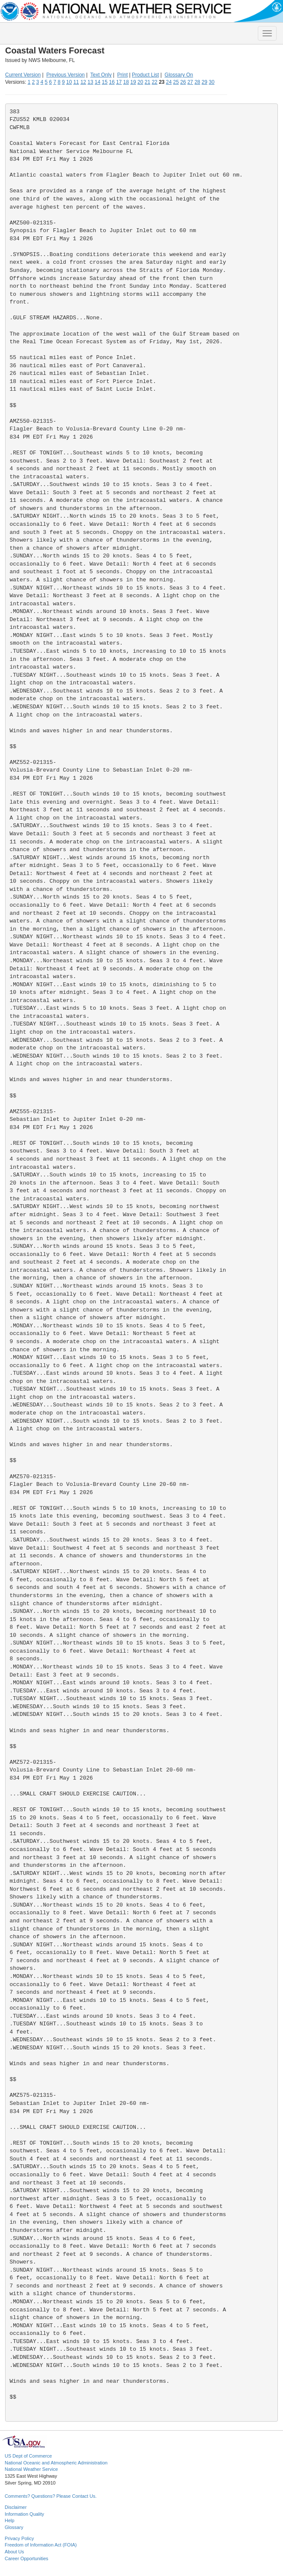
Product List (145, 75)
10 (69, 82)
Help (10, 2520)
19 (133, 82)
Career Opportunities (26, 2558)
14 (97, 82)
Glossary (14, 2527)
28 (197, 82)
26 (183, 82)
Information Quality (24, 2514)
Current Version (23, 75)
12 (83, 82)
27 (190, 82)
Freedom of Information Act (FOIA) (41, 2544)
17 (119, 82)
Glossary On (179, 75)
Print (122, 75)
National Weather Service (31, 2469)
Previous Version (66, 75)
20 (140, 82)
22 (154, 82)
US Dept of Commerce (28, 2455)
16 (111, 82)
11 (76, 82)
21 (147, 82)
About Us (14, 2551)
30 (211, 82)
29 (204, 82)
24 (169, 82)
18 (126, 82)
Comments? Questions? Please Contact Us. (50, 2496)
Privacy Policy (19, 2538)
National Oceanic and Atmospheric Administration (56, 2462)
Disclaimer (15, 2507)
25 (176, 82)
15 (105, 82)
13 (90, 82)
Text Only (100, 75)
